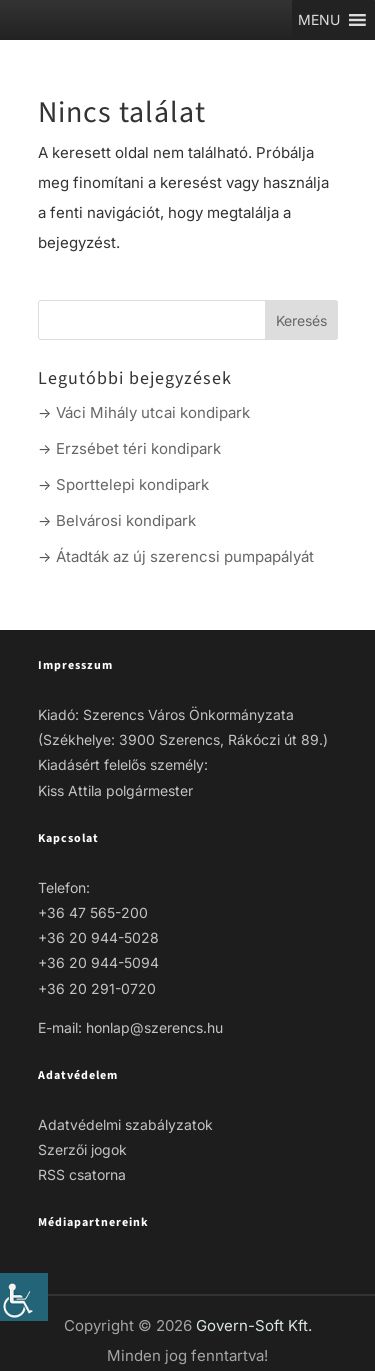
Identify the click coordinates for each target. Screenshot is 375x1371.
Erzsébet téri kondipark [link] (138, 448)
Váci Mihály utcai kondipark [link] (153, 412)
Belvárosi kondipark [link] (126, 520)
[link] (24, 1297)
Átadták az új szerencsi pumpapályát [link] (185, 556)
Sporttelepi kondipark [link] (132, 484)
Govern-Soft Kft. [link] (254, 1325)
